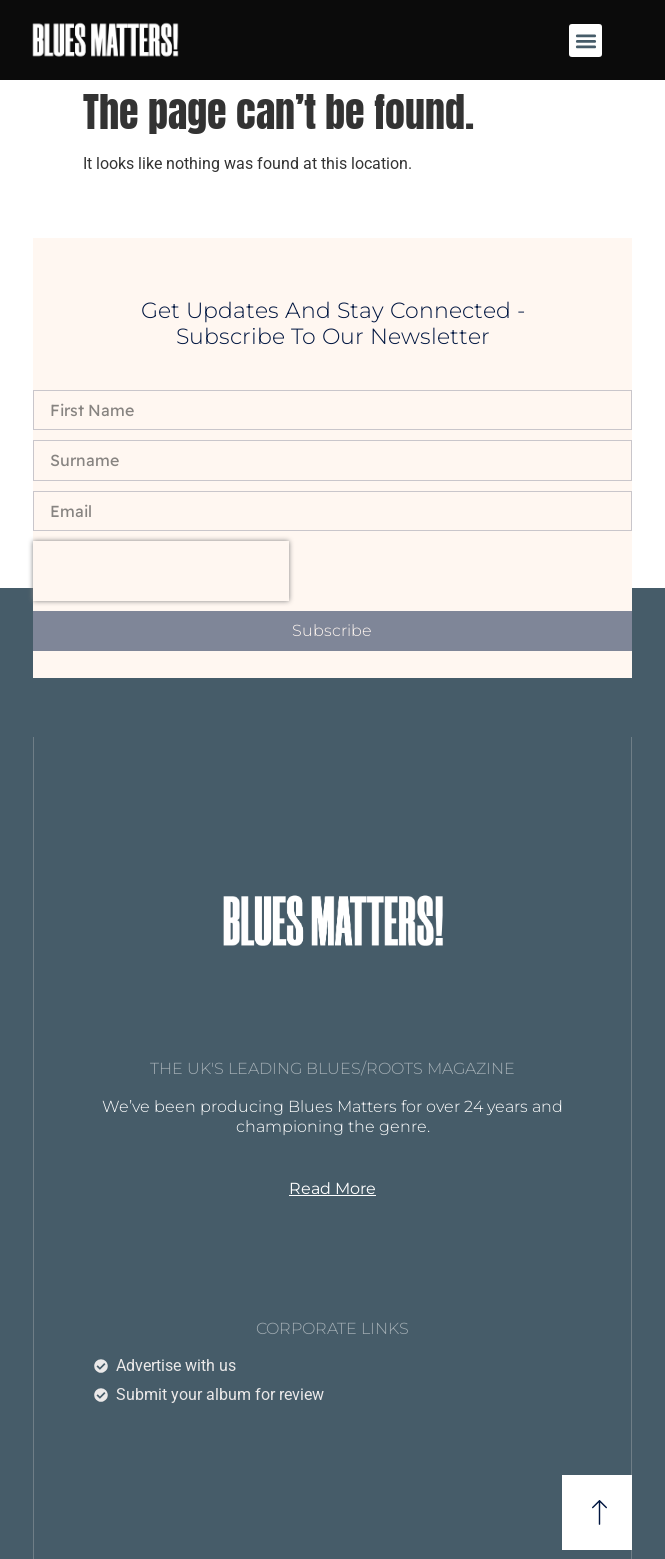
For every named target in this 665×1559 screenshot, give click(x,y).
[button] (585, 40)
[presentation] (161, 571)
